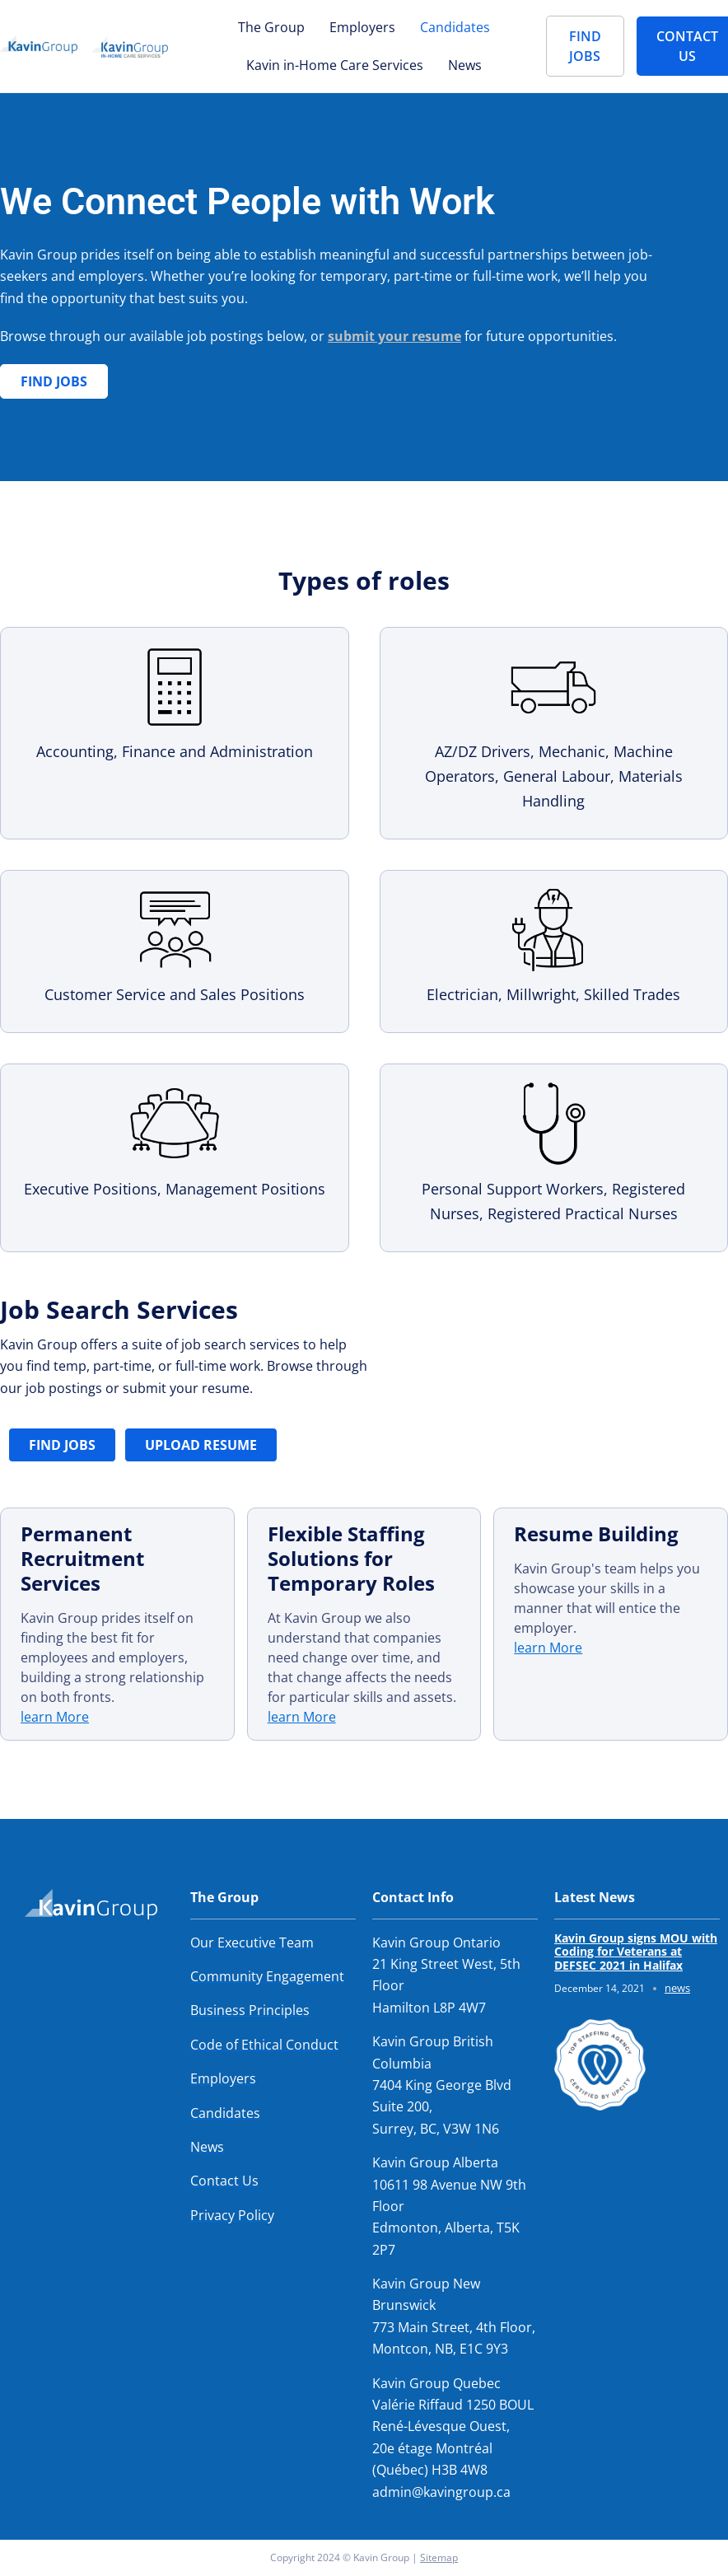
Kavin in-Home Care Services (334, 65)
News (465, 65)
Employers (362, 27)
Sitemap (439, 2557)
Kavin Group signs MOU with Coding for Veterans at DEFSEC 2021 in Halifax (635, 1952)
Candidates (455, 27)
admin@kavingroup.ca (441, 2492)
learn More (55, 1717)
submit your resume (394, 336)
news (677, 1987)
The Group (271, 27)
